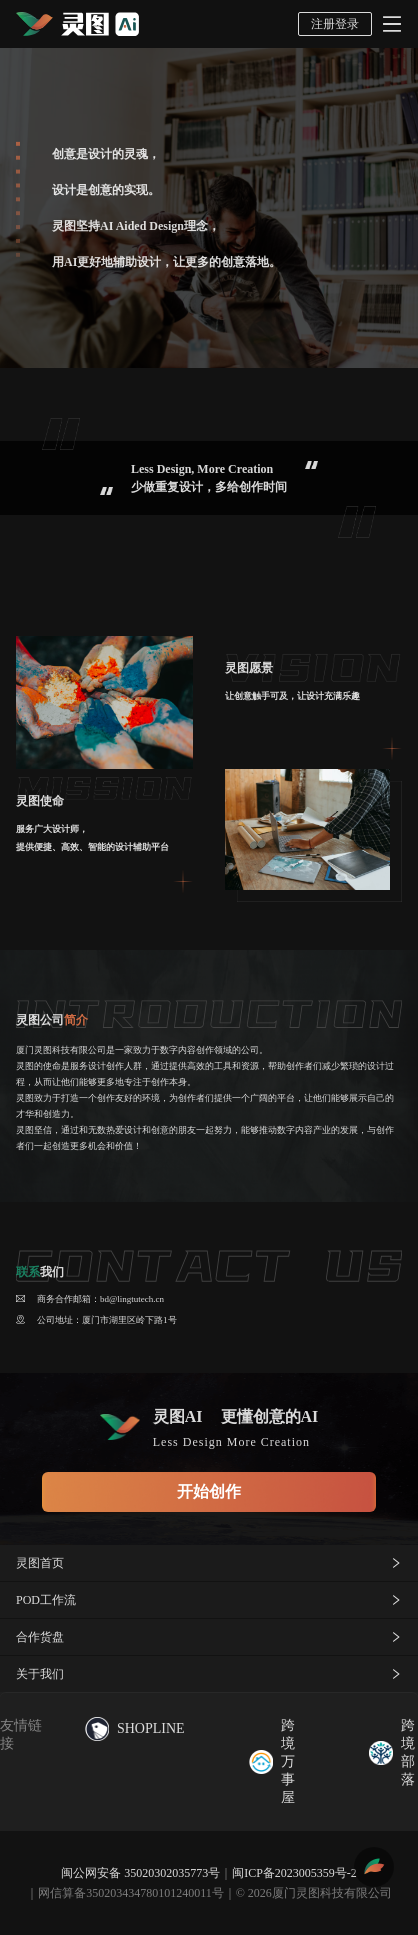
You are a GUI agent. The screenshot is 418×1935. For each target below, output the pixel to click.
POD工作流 (209, 1600)
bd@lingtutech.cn (132, 1298)
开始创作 (209, 1491)
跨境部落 (392, 1752)
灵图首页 (209, 1563)
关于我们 (209, 1674)
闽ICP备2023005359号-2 (294, 1873)
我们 (40, 1272)
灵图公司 (52, 1020)
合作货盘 (209, 1637)
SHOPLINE (135, 1729)
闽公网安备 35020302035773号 (140, 1873)
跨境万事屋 (272, 1761)
